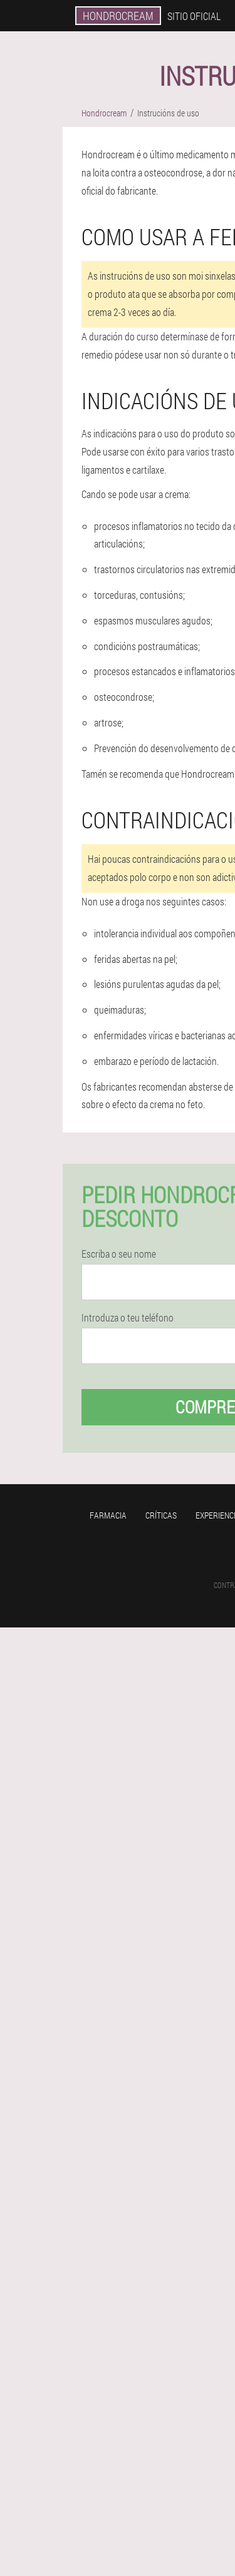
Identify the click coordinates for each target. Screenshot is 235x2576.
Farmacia (108, 1515)
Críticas (161, 1515)
